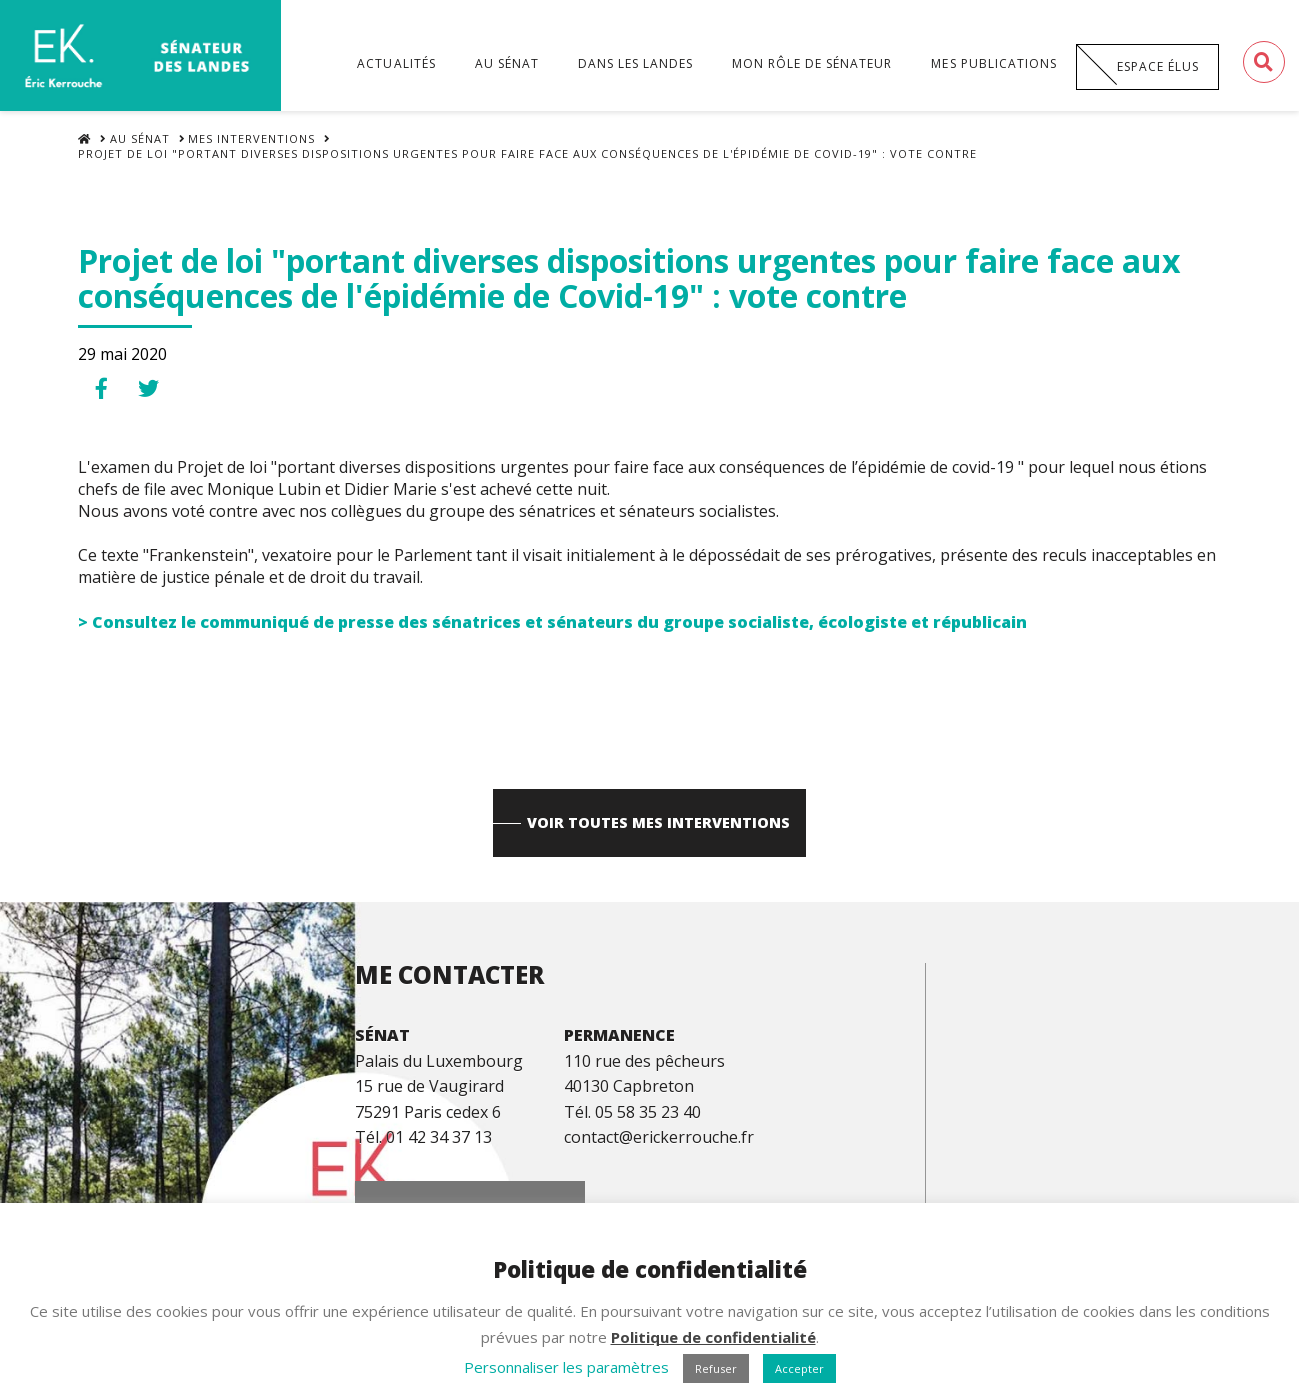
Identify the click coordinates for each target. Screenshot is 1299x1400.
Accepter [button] (799, 1368)
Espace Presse (1052, 1195)
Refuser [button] (716, 1368)
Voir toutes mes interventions (659, 835)
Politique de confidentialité (713, 1337)
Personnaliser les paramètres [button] (566, 1367)
